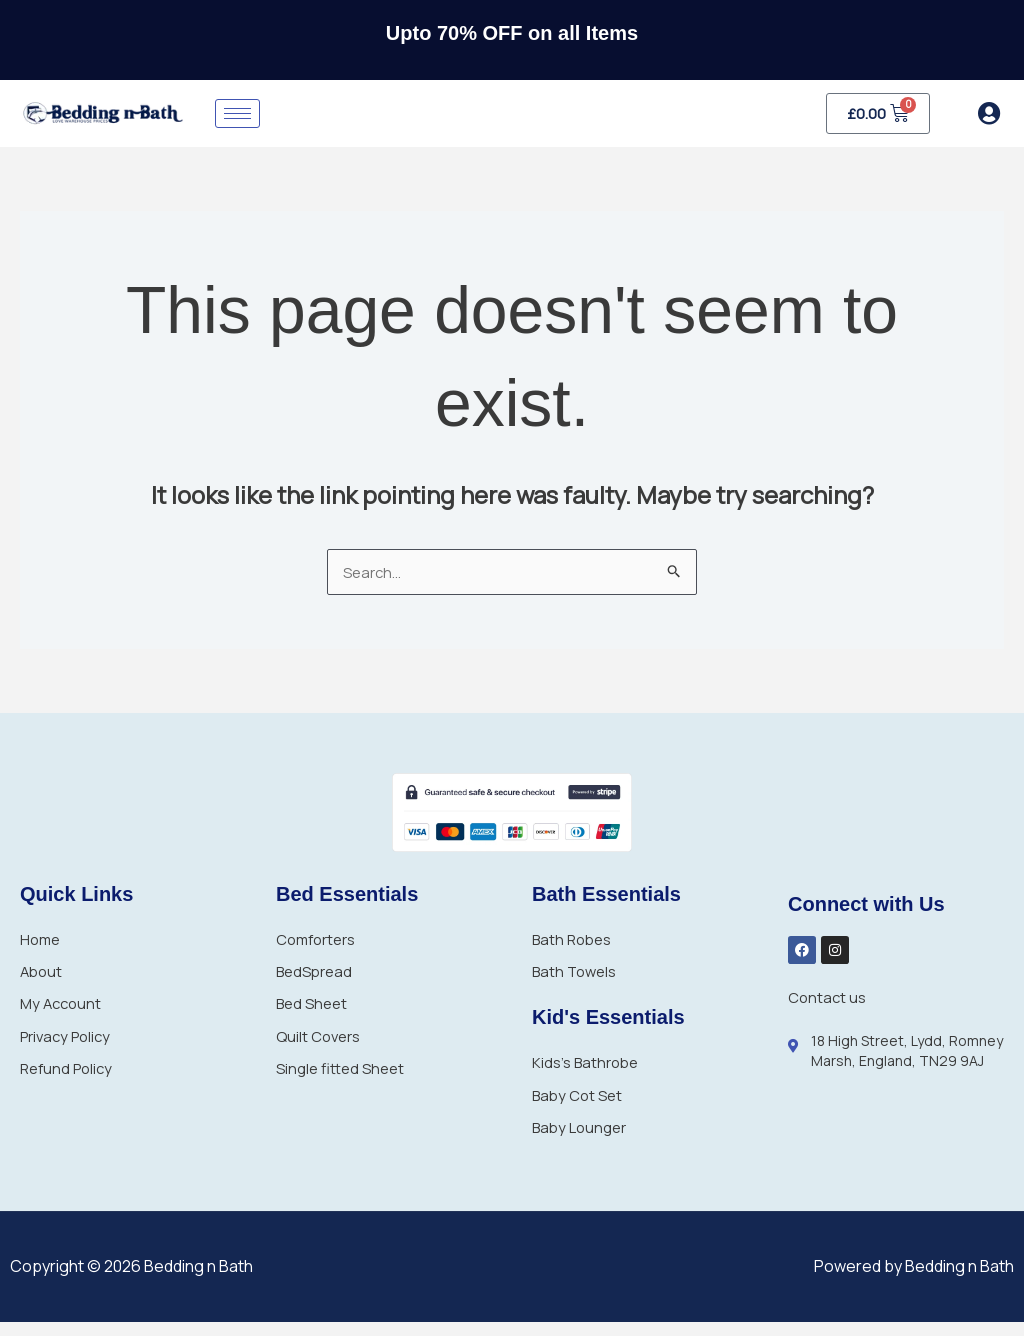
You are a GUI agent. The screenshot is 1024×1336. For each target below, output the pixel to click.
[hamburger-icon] (237, 113)
